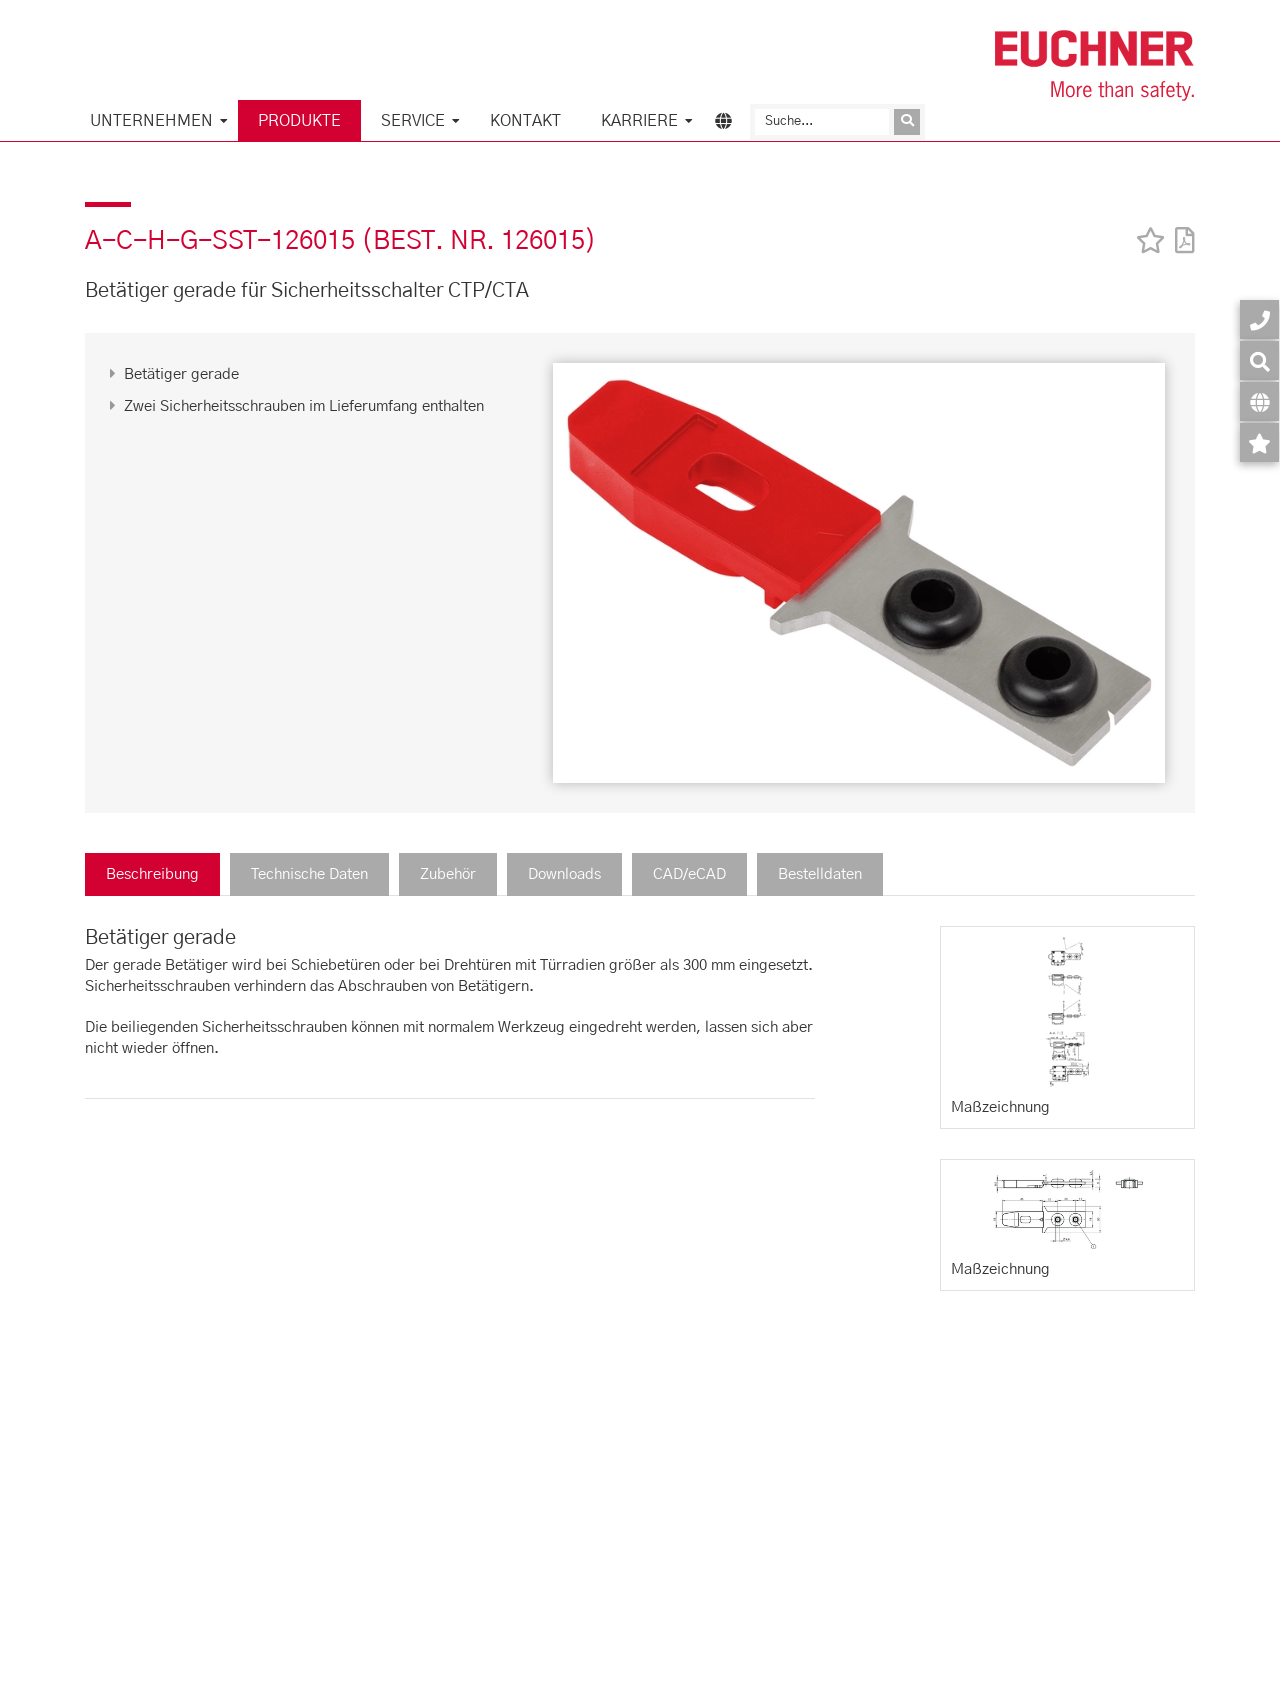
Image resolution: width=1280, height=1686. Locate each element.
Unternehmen (151, 121)
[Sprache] (1259, 401)
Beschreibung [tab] (152, 874)
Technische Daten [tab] (309, 874)
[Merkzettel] (1259, 442)
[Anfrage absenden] (907, 122)
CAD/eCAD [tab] (689, 874)
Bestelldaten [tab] (820, 874)
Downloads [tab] (564, 874)
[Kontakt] (1259, 319)
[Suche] (822, 122)
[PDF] (1180, 227)
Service (413, 121)
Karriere (639, 121)
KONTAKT (525, 121)
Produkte (299, 121)
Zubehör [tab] (448, 874)
